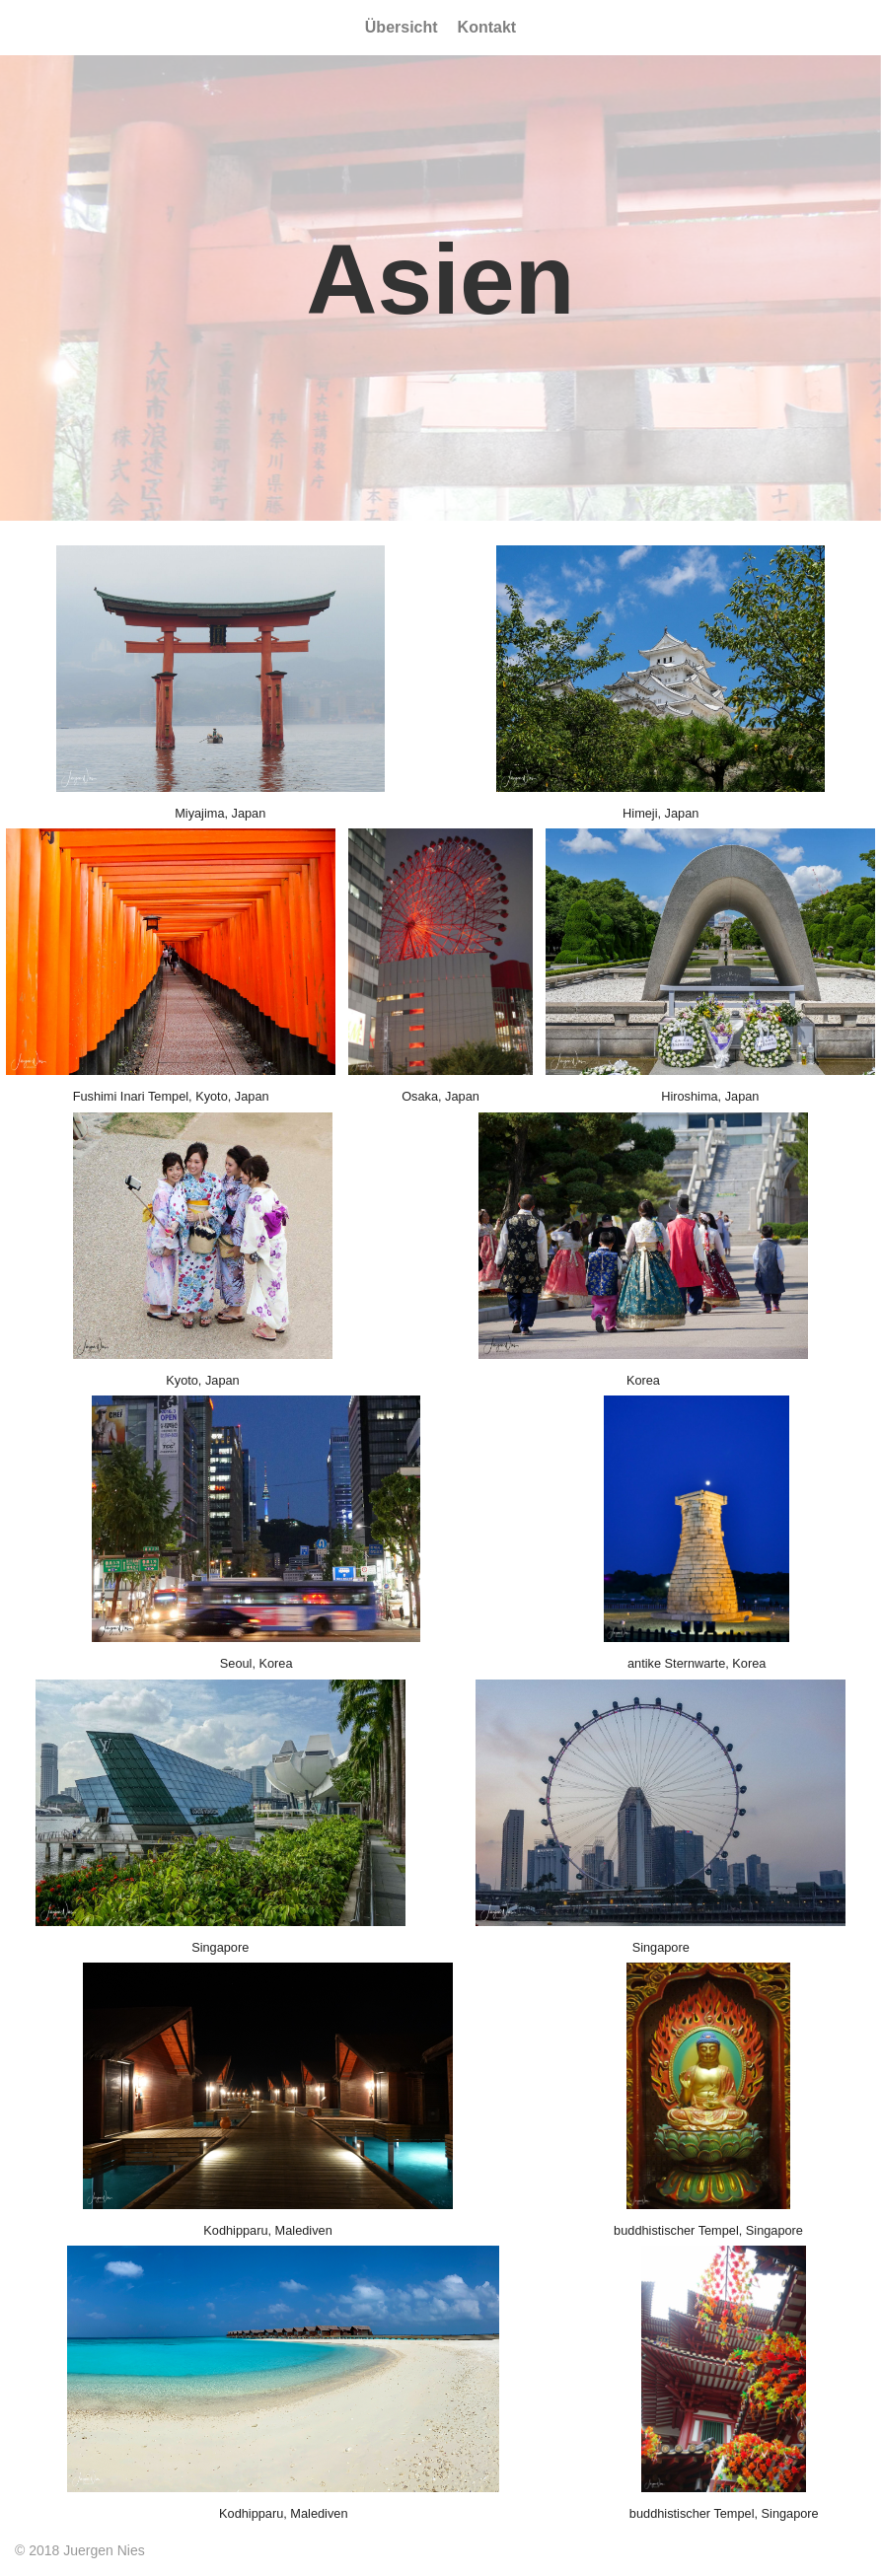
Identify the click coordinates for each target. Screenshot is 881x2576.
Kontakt (487, 27)
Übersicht (401, 27)
